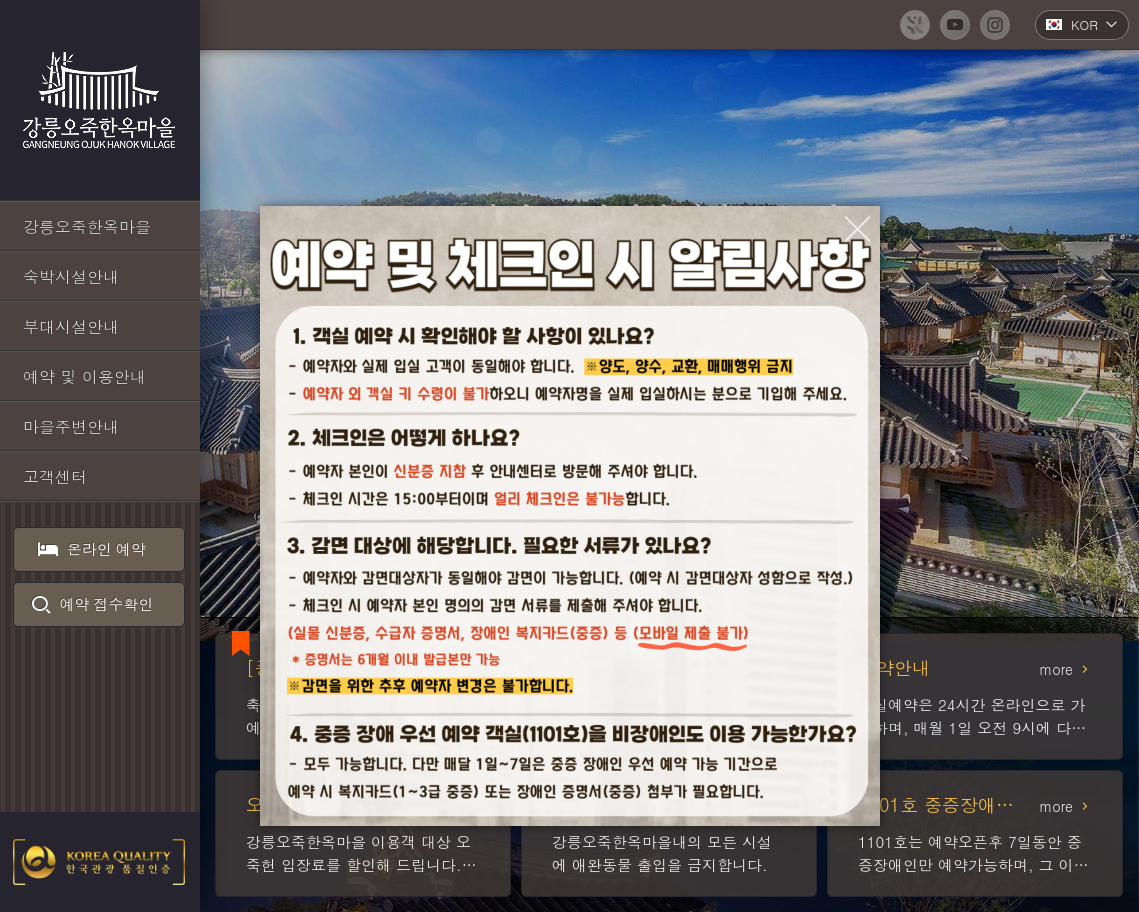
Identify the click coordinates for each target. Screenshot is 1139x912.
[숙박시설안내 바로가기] (100, 276)
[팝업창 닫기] (857, 228)
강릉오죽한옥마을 (100, 100)
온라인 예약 (92, 549)
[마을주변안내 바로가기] (100, 426)
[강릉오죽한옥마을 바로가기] (100, 226)
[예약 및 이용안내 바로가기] (100, 376)
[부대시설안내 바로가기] (100, 326)
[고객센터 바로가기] (100, 476)
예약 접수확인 (93, 604)
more (1056, 669)
